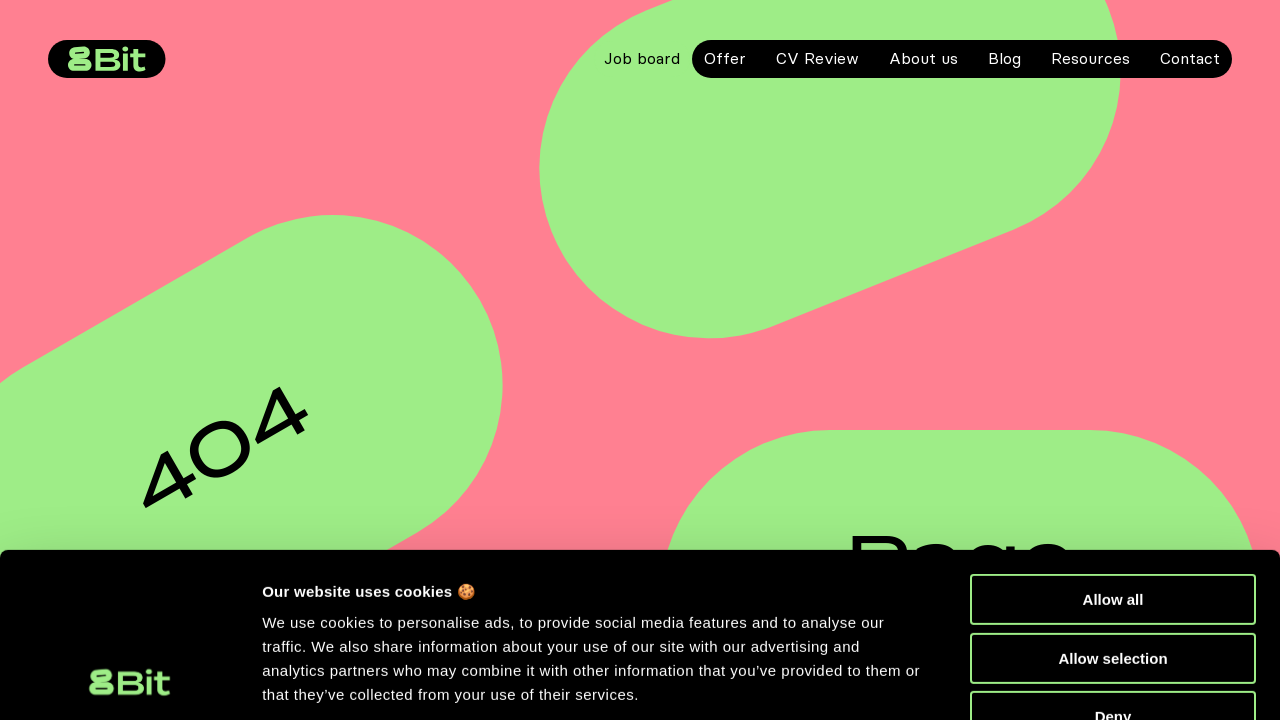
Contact (1190, 58)
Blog (1004, 58)
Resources (1090, 58)
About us (923, 58)
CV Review (817, 58)
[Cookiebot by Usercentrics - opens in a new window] (129, 681)
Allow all (1113, 445)
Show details (308, 680)
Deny (1113, 562)
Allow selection (1112, 504)
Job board (642, 58)
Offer (725, 58)
